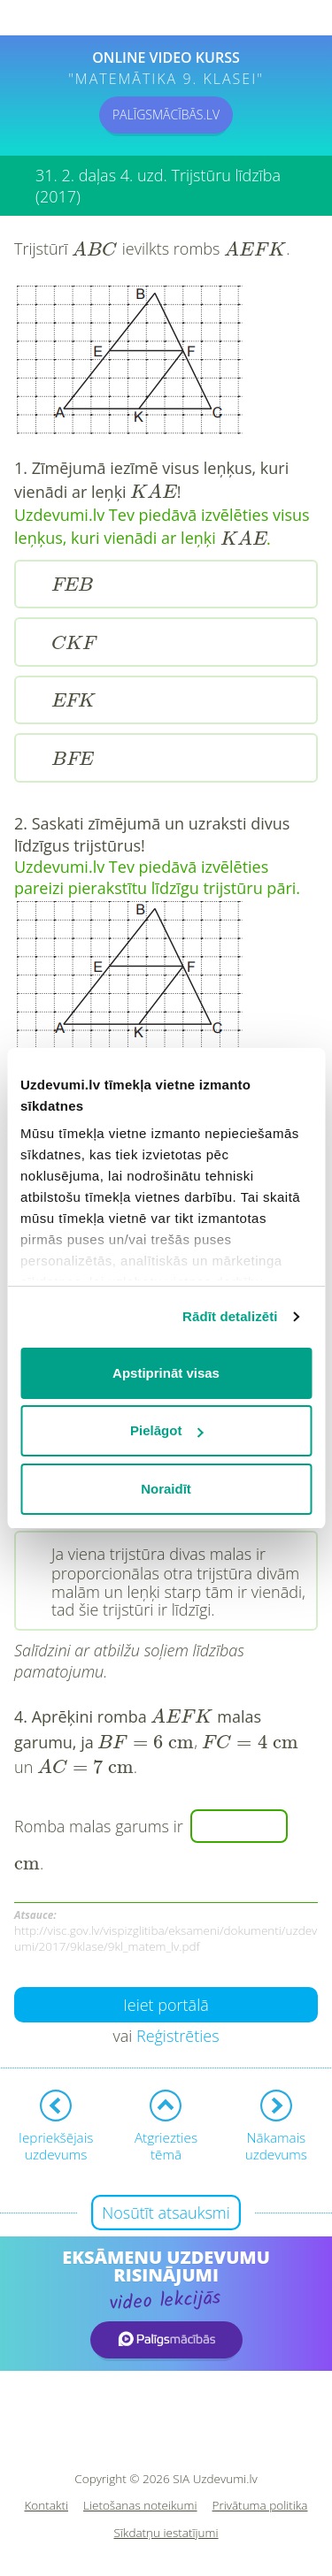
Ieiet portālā (166, 2004)
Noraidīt (166, 1488)
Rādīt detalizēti (229, 1316)
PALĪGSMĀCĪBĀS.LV (166, 114)
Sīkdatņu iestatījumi (165, 2533)
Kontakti (47, 2505)
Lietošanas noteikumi (140, 2505)
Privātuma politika (260, 2505)
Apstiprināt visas (166, 1372)
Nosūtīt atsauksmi (166, 2212)
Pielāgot (166, 1430)
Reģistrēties (178, 2035)
